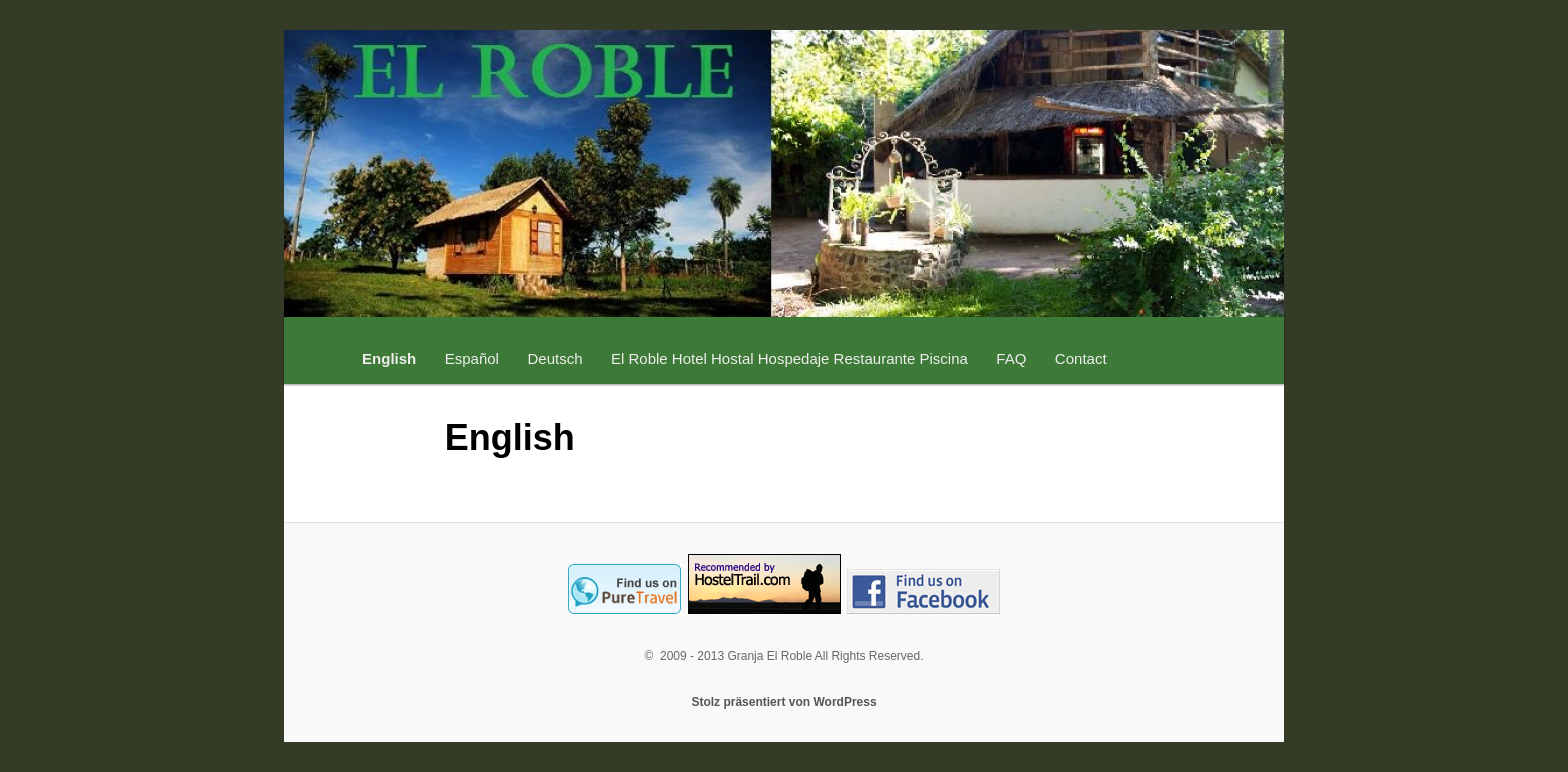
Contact (1081, 358)
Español (472, 358)
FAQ (1011, 358)
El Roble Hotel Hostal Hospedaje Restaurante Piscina (789, 358)
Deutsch (554, 358)
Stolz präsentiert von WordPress (783, 702)
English (389, 358)
